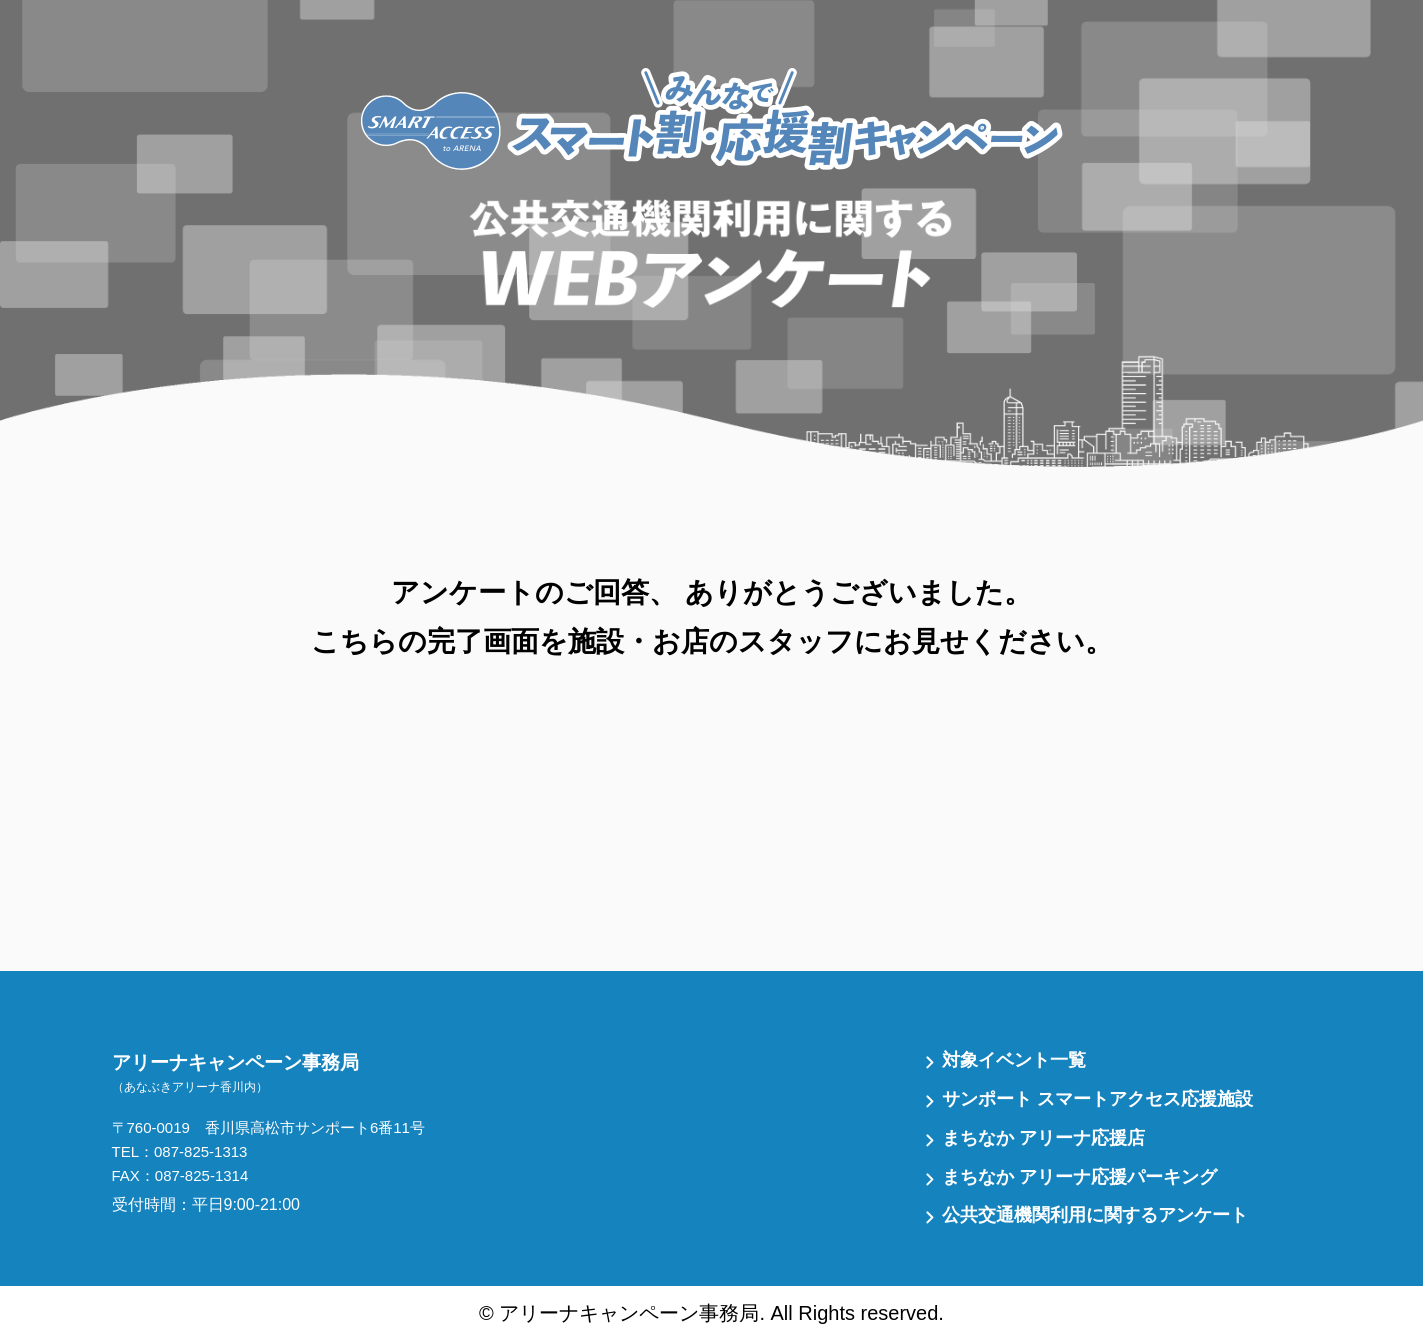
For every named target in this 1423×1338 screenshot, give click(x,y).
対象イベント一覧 (1014, 1060)
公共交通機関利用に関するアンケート (1095, 1215)
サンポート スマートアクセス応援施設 (1097, 1099)
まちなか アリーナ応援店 (1043, 1138)
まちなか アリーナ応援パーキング (1079, 1177)
